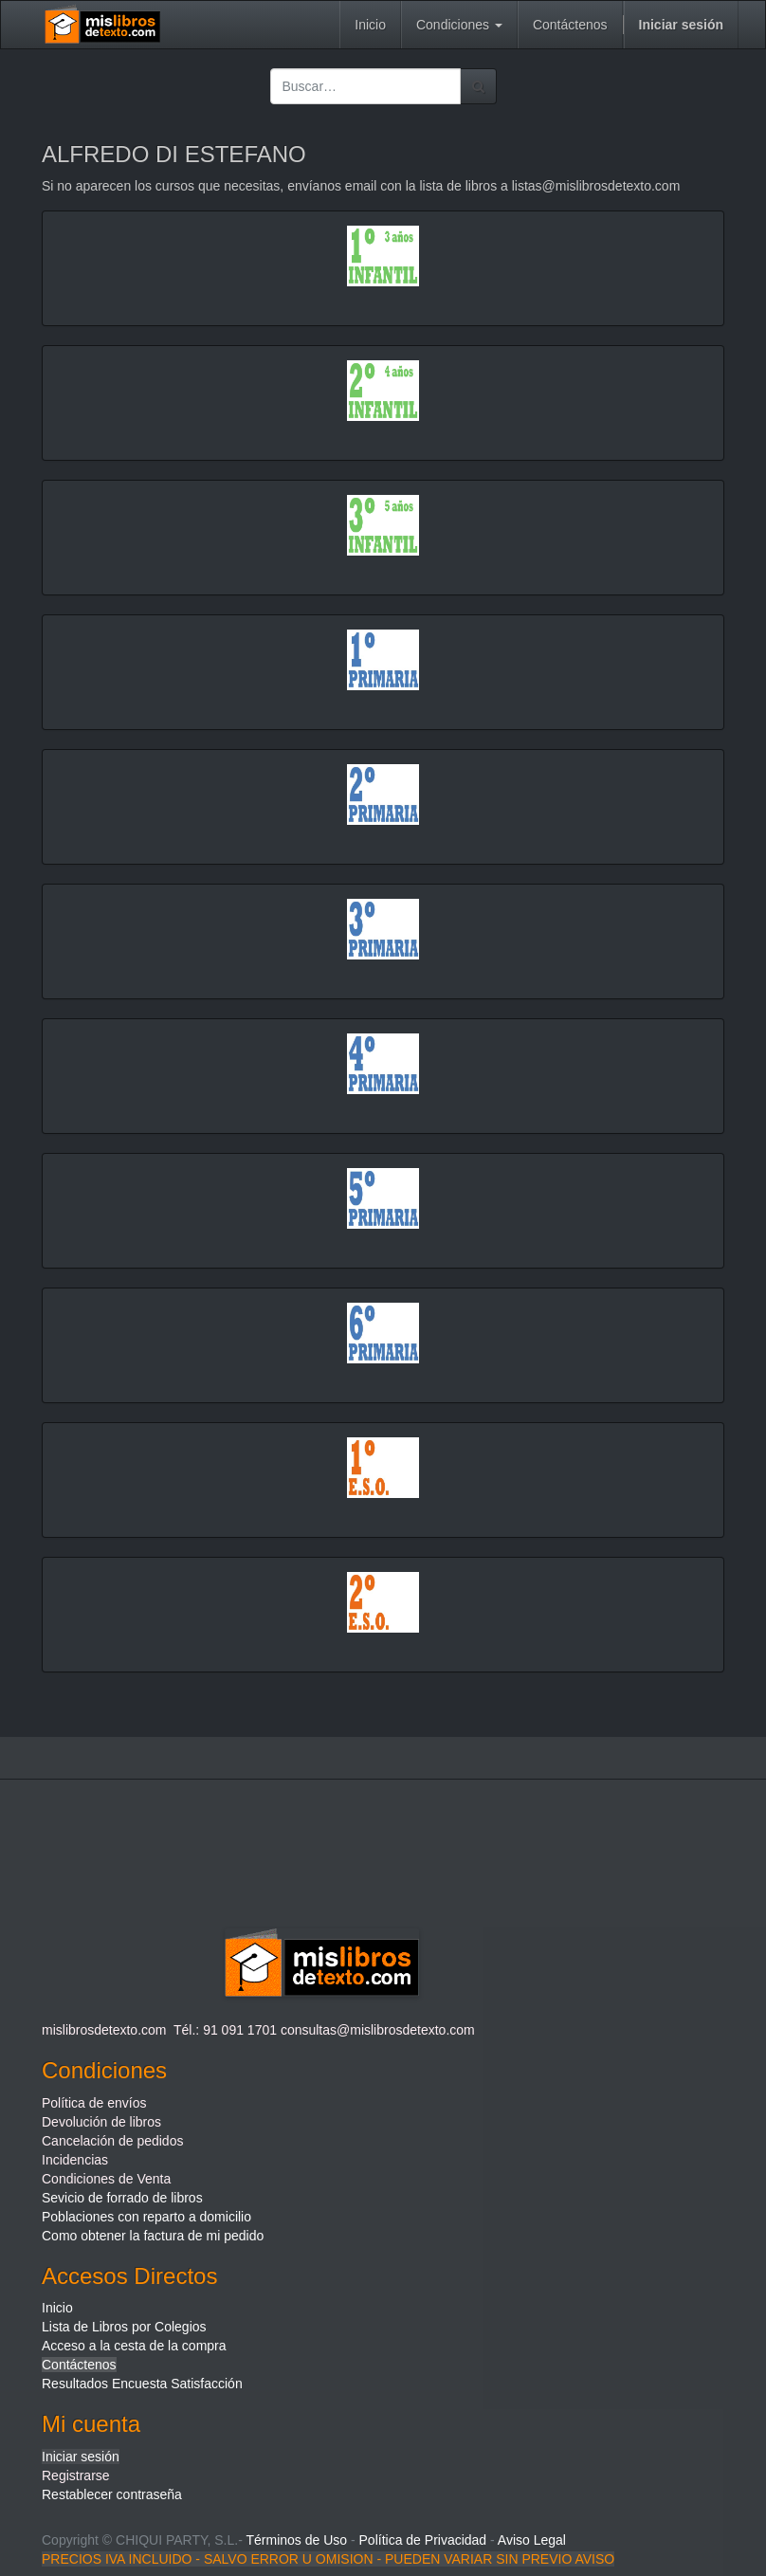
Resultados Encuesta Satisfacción (142, 2383)
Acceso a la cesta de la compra (134, 2345)
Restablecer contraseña (112, 2494)
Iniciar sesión (80, 2456)
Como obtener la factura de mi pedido (153, 2235)
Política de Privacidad (423, 2540)
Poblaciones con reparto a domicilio (146, 2216)
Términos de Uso (296, 2540)
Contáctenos (79, 2364)
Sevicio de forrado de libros (122, 2197)
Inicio (57, 2307)
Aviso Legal (532, 2540)
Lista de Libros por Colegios (124, 2326)
